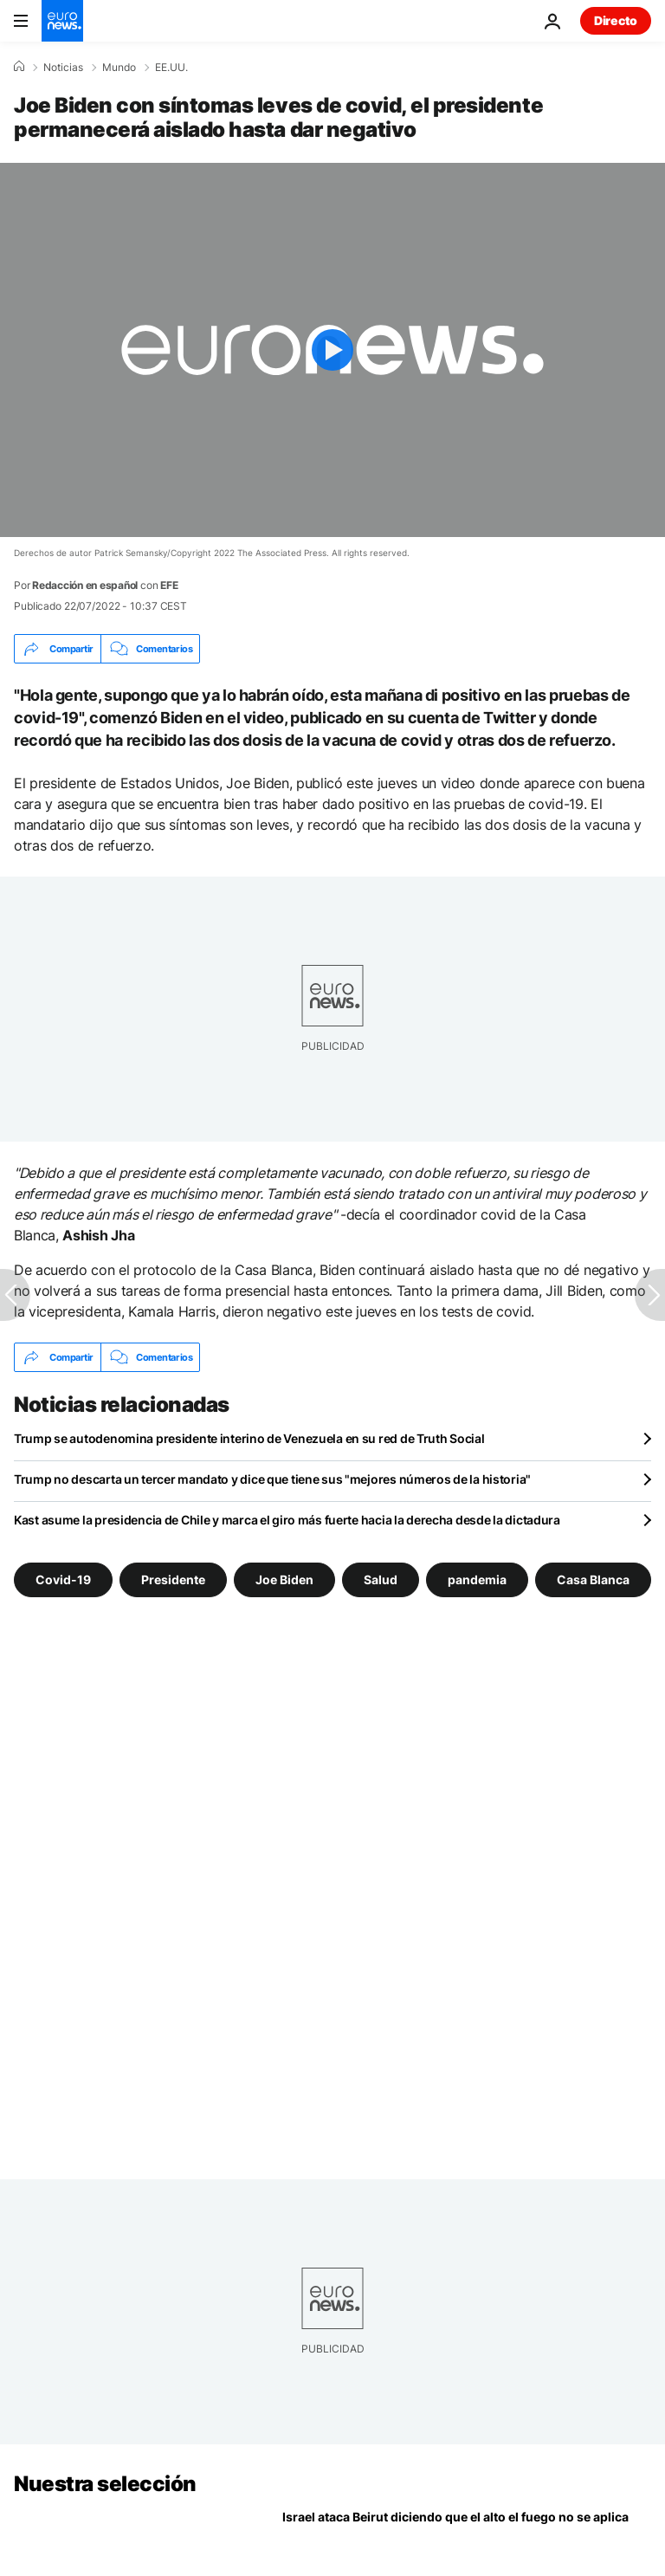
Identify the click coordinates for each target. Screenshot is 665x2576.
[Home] (19, 67)
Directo (615, 20)
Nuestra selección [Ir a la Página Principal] (105, 2483)
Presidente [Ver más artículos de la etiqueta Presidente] (173, 1579)
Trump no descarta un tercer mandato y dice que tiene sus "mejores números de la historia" (272, 1479)
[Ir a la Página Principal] (62, 21)
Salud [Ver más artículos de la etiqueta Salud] (380, 1579)
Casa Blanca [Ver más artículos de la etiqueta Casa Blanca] (593, 1579)
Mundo (119, 67)
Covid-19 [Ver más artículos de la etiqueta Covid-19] (63, 1579)
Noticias (63, 67)
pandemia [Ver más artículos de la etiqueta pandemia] (477, 1579)
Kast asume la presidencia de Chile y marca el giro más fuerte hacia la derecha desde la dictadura (287, 1519)
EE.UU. (171, 67)
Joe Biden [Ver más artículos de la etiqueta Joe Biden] (284, 1579)
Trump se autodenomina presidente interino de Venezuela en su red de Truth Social (249, 1438)
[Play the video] (332, 350)
